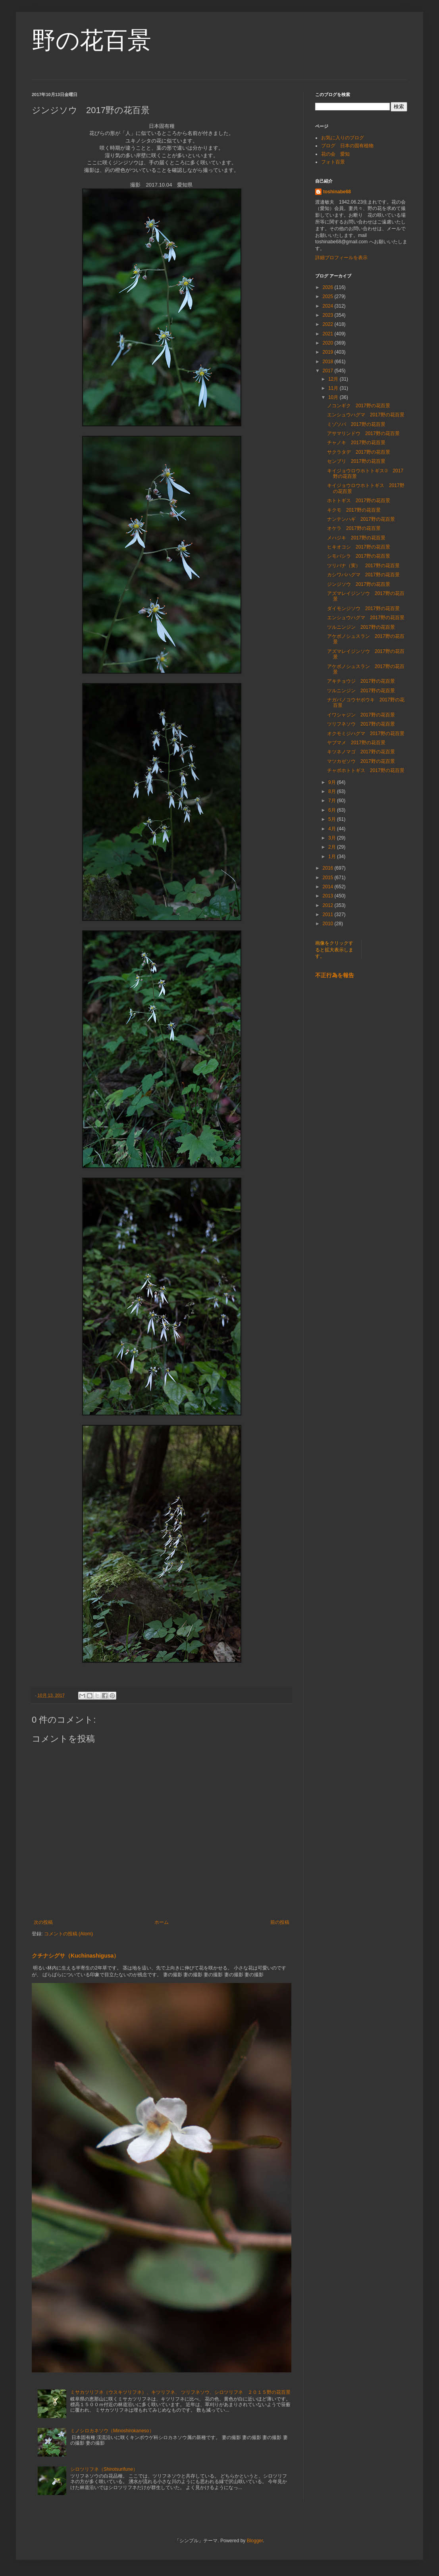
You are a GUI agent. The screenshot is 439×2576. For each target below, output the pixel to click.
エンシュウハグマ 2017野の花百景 (365, 415)
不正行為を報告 (334, 975)
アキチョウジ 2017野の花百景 (361, 681)
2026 (329, 287)
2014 (329, 886)
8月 (332, 791)
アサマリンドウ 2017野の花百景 (363, 433)
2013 (329, 896)
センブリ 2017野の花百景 (356, 461)
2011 (329, 914)
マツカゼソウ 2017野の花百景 (361, 761)
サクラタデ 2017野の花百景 (358, 452)
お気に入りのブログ (342, 138)
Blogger (255, 2540)
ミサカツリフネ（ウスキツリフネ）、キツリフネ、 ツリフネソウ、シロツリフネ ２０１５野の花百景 (180, 2392)
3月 (332, 838)
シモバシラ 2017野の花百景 (358, 556)
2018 (329, 361)
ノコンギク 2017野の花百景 (358, 405)
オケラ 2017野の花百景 (354, 528)
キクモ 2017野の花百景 (354, 510)
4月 (332, 829)
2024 (329, 306)
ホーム (161, 1922)
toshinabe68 (337, 191)
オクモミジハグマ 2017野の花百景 (365, 733)
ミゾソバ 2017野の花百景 (356, 424)
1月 (332, 856)
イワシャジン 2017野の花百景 (361, 715)
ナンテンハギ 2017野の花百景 (361, 519)
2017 (329, 371)
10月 (334, 397)
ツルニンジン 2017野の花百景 (361, 627)
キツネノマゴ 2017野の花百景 (361, 752)
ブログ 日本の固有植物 (347, 145)
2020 (329, 343)
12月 (334, 379)
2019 (329, 352)
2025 (329, 296)
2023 (329, 315)
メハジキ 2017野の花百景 (356, 538)
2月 (332, 847)
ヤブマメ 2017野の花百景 (356, 742)
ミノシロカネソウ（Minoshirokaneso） (112, 2431)
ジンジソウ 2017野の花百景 (358, 584)
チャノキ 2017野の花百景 (356, 442)
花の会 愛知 (335, 154)
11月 (334, 388)
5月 (332, 819)
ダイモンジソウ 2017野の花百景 (363, 608)
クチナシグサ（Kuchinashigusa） (75, 1955)
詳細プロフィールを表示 (341, 257)
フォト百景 (333, 162)
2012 (329, 905)
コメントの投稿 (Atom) (68, 1934)
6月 (332, 810)
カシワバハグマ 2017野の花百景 (363, 575)
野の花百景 (91, 40)
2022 (329, 324)
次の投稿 (43, 1922)
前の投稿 (279, 1922)
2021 (329, 334)
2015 (329, 877)
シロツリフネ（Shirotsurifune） (104, 2469)
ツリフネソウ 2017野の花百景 (361, 724)
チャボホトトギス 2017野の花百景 (365, 770)
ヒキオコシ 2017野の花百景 (358, 547)
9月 (332, 782)
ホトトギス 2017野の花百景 (358, 500)
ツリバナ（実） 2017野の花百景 (363, 565)
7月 (332, 800)
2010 (329, 923)
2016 (329, 868)
